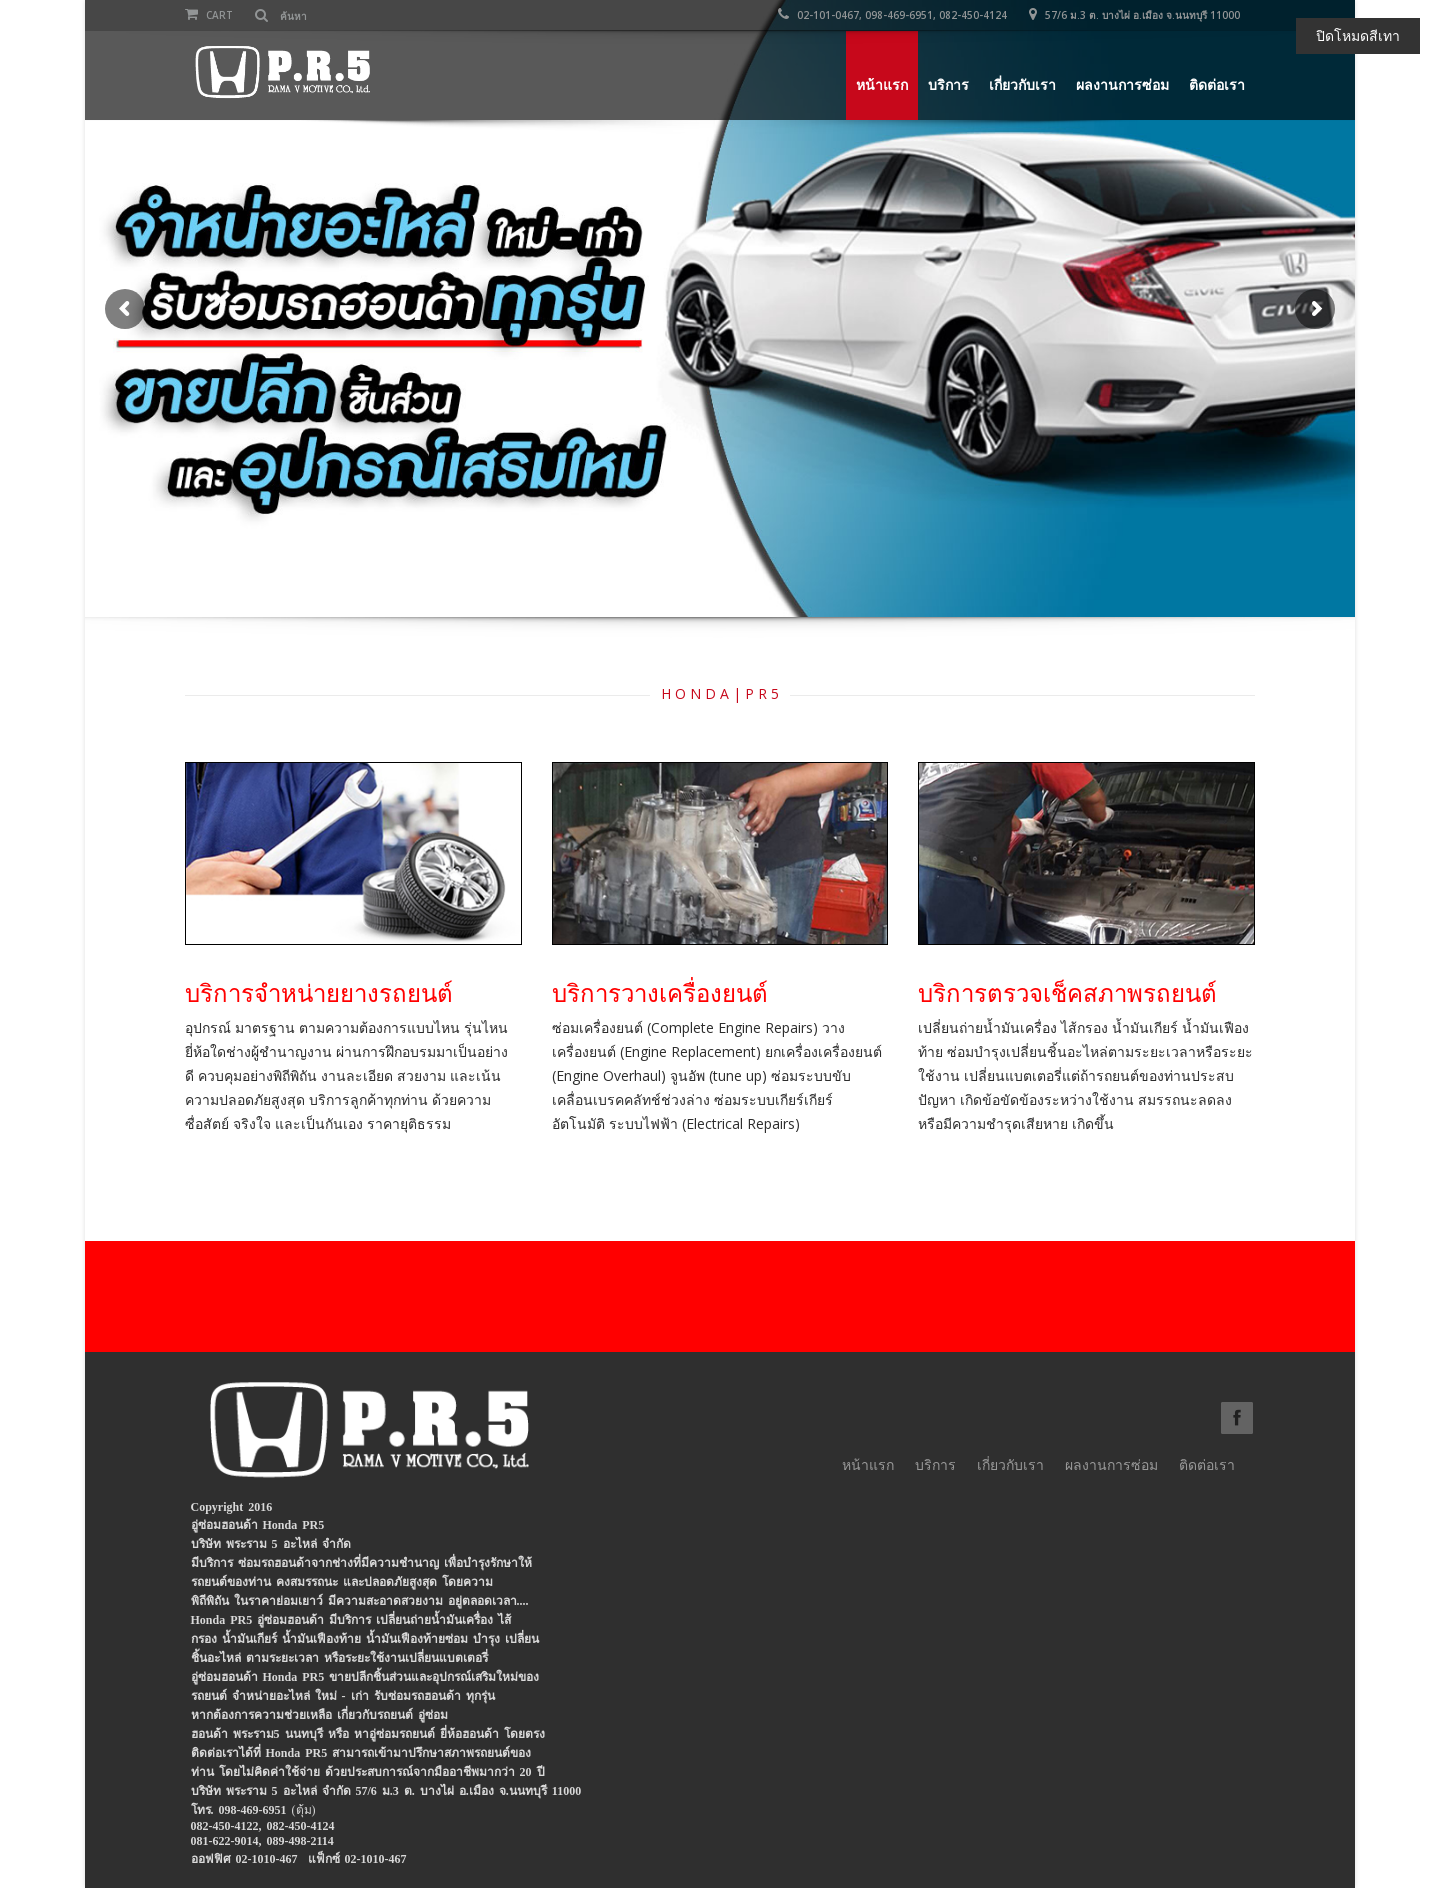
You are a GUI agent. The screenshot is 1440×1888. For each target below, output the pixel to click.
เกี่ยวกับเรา (1022, 84)
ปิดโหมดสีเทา (1358, 35)
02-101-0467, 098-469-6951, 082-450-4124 (892, 15)
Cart (209, 15)
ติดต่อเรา (1217, 84)
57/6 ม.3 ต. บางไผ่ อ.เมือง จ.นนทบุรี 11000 (1134, 15)
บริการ (948, 84)
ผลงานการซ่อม (1122, 84)
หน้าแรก (882, 84)
